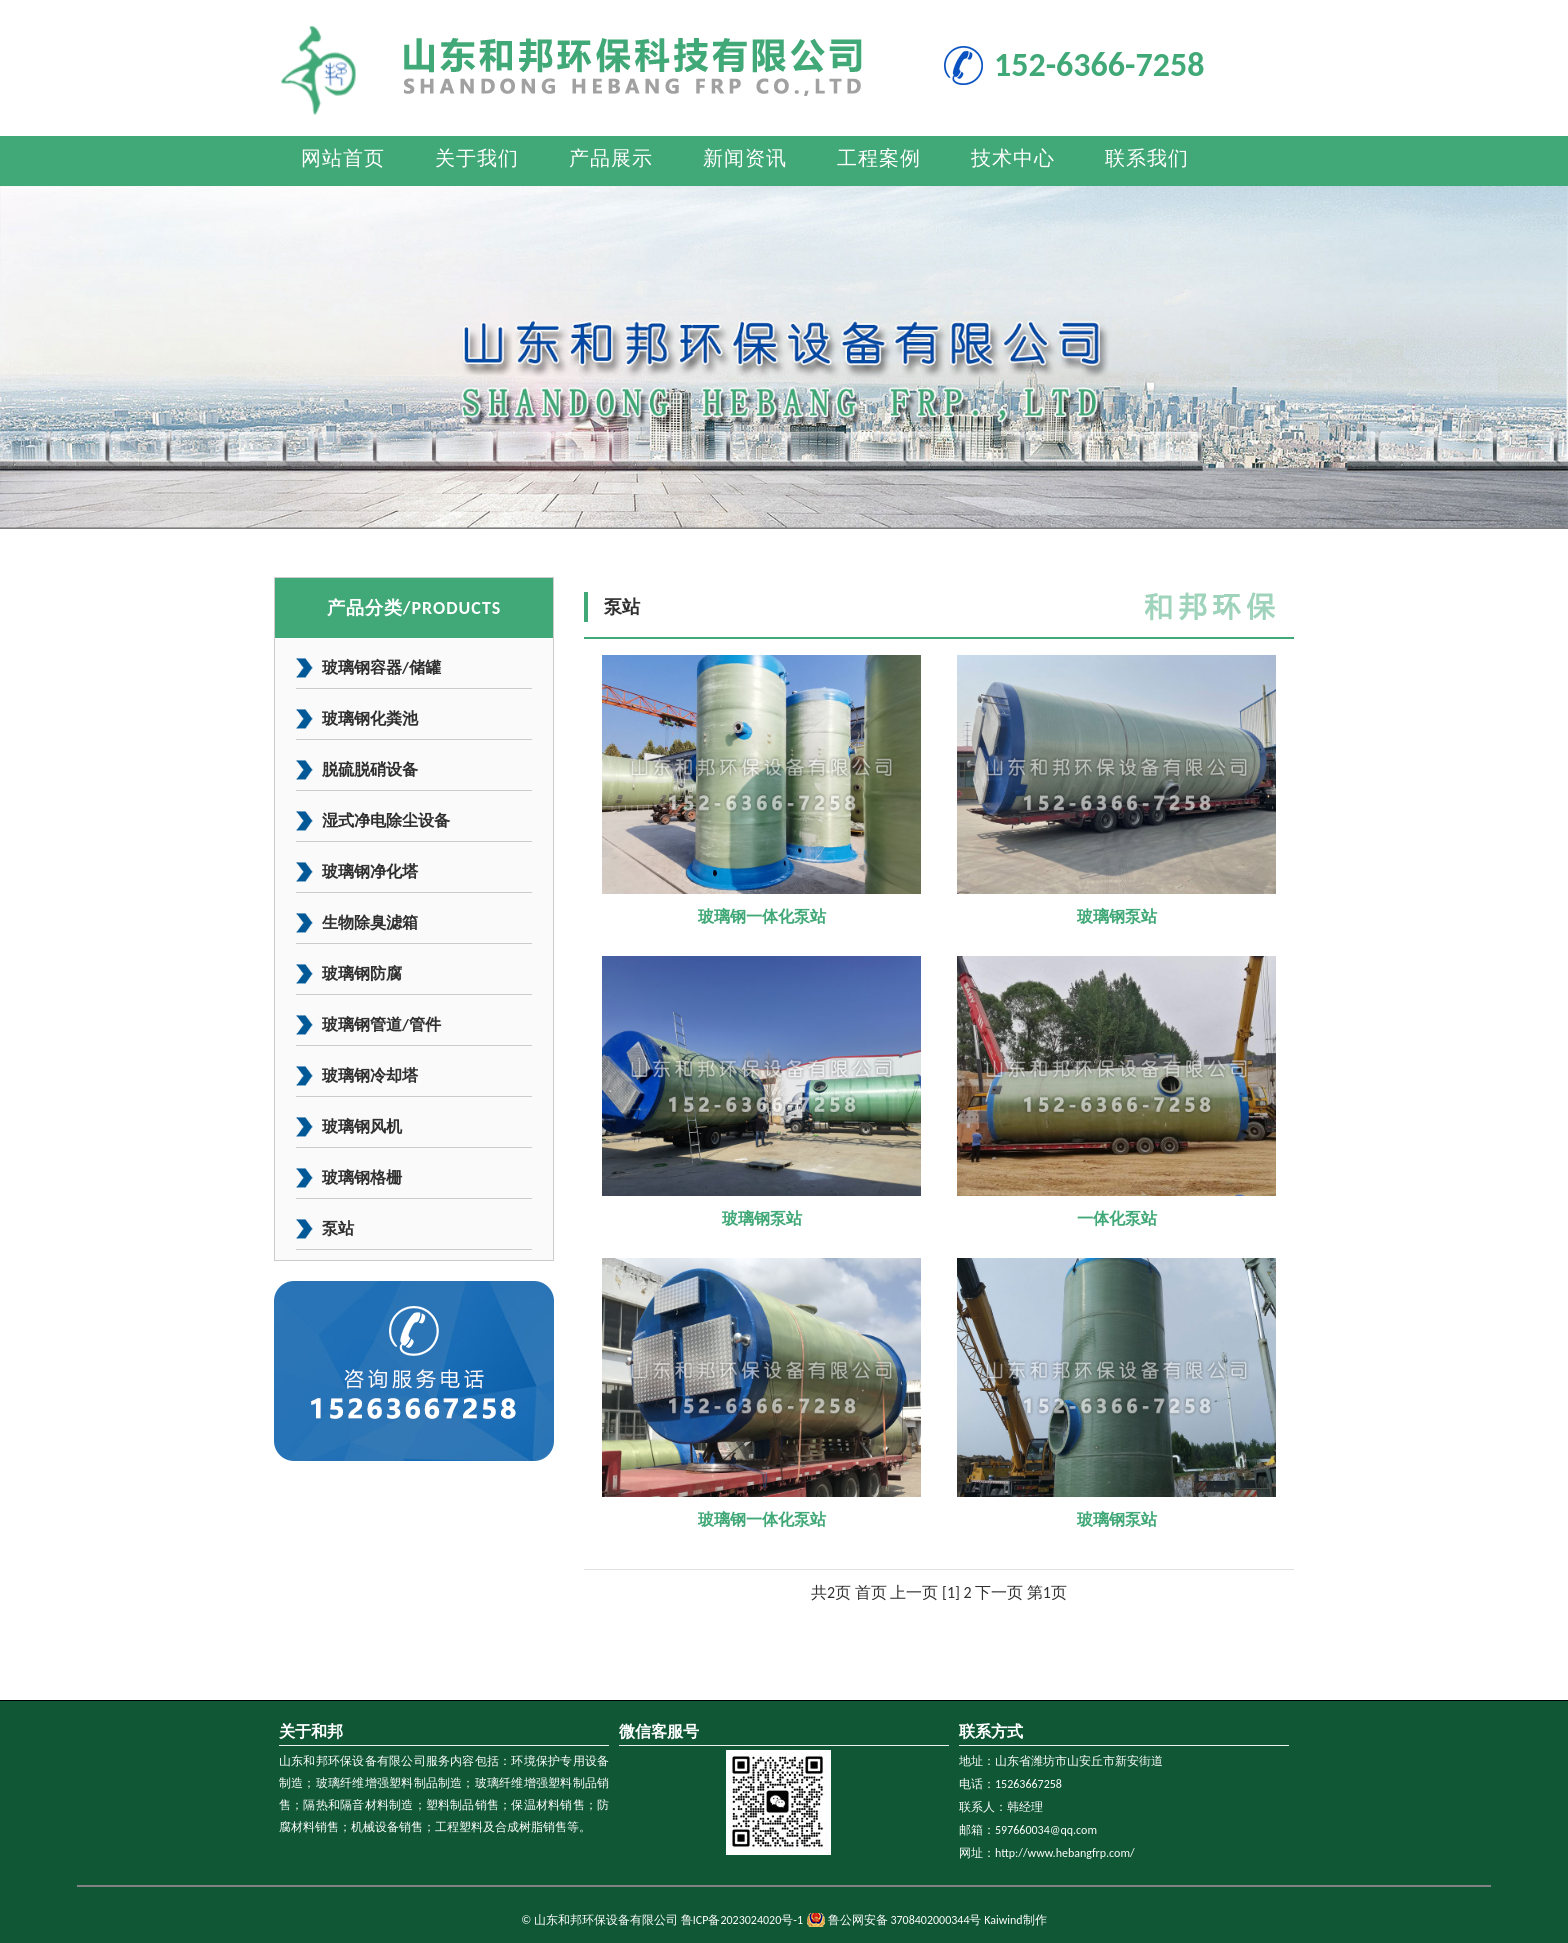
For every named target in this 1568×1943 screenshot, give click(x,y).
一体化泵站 (1117, 1218)
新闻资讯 (745, 158)
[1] (951, 1592)
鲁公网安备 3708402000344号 (905, 1920)
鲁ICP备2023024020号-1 (742, 1920)
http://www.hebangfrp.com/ (1065, 1853)
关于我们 (477, 158)
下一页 (999, 1592)
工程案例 (879, 158)
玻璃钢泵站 (1117, 916)
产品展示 (611, 158)
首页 (871, 1592)
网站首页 (343, 158)
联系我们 (1147, 158)
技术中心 (1013, 158)
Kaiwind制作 (1015, 1920)
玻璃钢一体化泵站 (762, 916)
